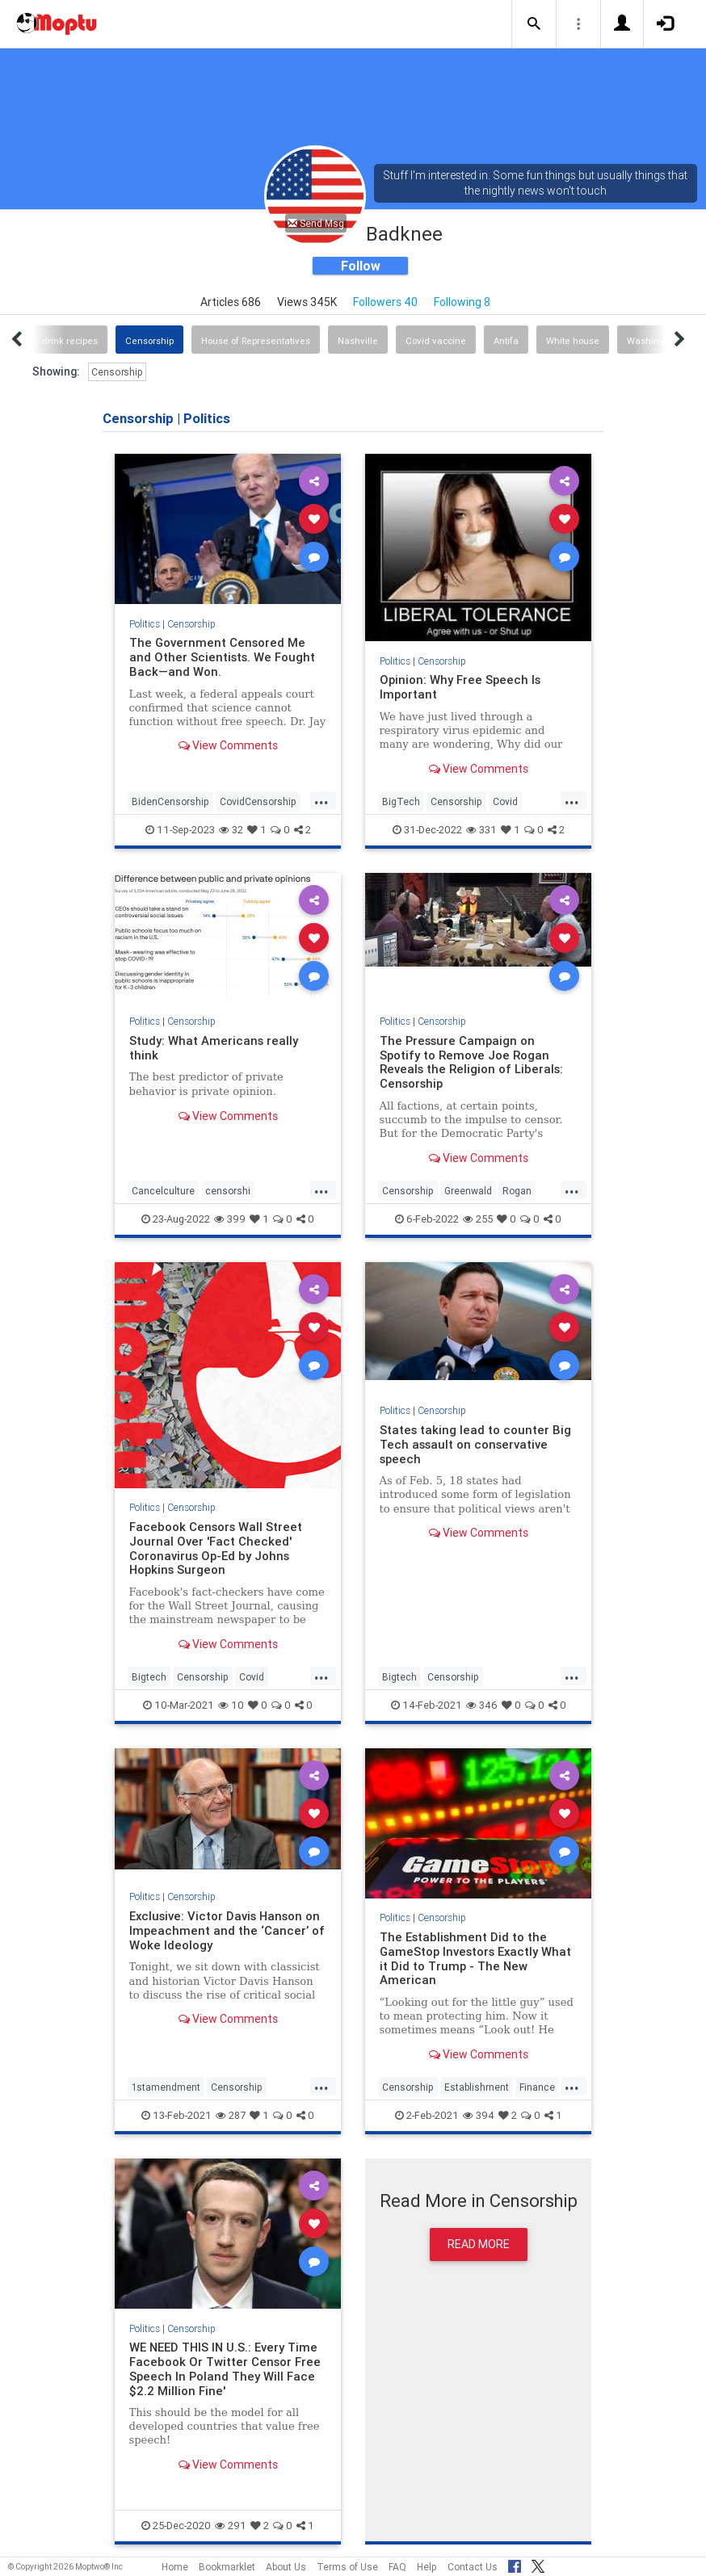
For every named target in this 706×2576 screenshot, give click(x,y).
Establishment (476, 2087)
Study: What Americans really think (213, 1048)
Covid (505, 801)
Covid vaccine (436, 340)
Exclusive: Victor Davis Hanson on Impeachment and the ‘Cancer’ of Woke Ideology (227, 1930)
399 (230, 1219)
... (321, 800)
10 (231, 1705)
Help (427, 2567)
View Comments (228, 745)
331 (481, 830)
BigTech (401, 801)
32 (231, 830)
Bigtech (149, 1677)
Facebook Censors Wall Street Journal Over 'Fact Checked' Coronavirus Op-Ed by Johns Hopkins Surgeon (215, 1548)
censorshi (227, 1191)
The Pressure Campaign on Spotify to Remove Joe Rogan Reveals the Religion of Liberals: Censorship (471, 1062)
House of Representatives (255, 340)
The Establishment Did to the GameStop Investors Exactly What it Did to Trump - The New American (475, 1958)
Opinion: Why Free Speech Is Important (460, 687)
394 (478, 2115)
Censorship (149, 340)
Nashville (358, 340)
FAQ (397, 2567)
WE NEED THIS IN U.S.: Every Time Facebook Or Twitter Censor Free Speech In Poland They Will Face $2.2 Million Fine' (225, 2368)
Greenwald (468, 1191)
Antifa (506, 340)
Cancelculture (163, 1191)
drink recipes (70, 340)
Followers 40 (385, 302)
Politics (144, 624)
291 (230, 2525)
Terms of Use (347, 2567)
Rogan (517, 1191)
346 (482, 1705)
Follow (360, 266)
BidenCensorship (170, 801)
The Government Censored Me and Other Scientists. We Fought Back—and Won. (222, 657)
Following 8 (462, 302)
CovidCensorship (258, 801)
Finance (537, 2087)
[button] (534, 24)
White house (572, 340)
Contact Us (473, 2567)
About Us (286, 2567)
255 (478, 1219)
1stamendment (166, 2087)
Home (175, 2567)
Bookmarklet (227, 2567)
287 (231, 2115)
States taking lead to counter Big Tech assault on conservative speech (475, 1444)
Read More (479, 2244)
